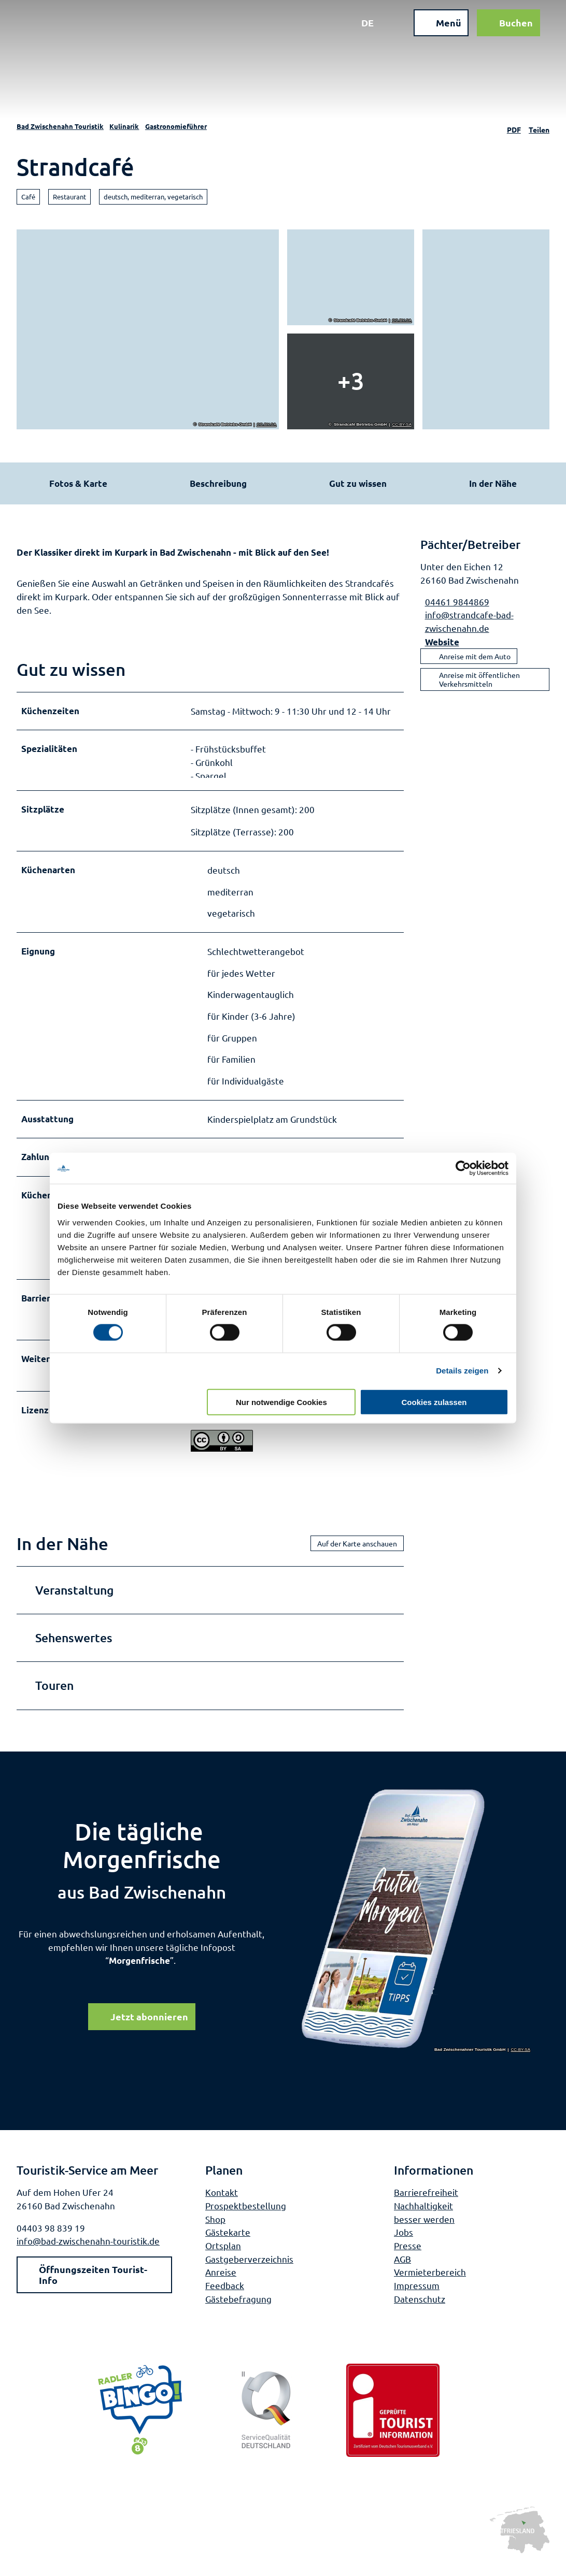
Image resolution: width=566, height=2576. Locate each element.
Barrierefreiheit (426, 2204)
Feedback (224, 2297)
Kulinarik (124, 126)
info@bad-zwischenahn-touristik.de (88, 2253)
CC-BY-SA (267, 425)
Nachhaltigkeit (423, 2217)
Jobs (403, 2244)
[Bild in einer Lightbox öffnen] (416, 1932)
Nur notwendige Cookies (281, 1401)
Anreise (220, 2284)
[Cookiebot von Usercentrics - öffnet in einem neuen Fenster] (463, 1168)
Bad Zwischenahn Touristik (60, 126)
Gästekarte (227, 2244)
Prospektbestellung (245, 2217)
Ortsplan (223, 2257)
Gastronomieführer (176, 126)
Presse (407, 2257)
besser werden (424, 2231)
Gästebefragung (238, 2311)
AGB (402, 2271)
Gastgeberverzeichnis (249, 2271)
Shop (215, 2231)
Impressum (417, 2297)
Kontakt (221, 2204)
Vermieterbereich (430, 2284)
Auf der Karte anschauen (357, 1556)
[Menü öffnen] (433, 30)
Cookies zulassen (434, 1401)
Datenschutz (419, 2311)
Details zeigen (462, 1370)
